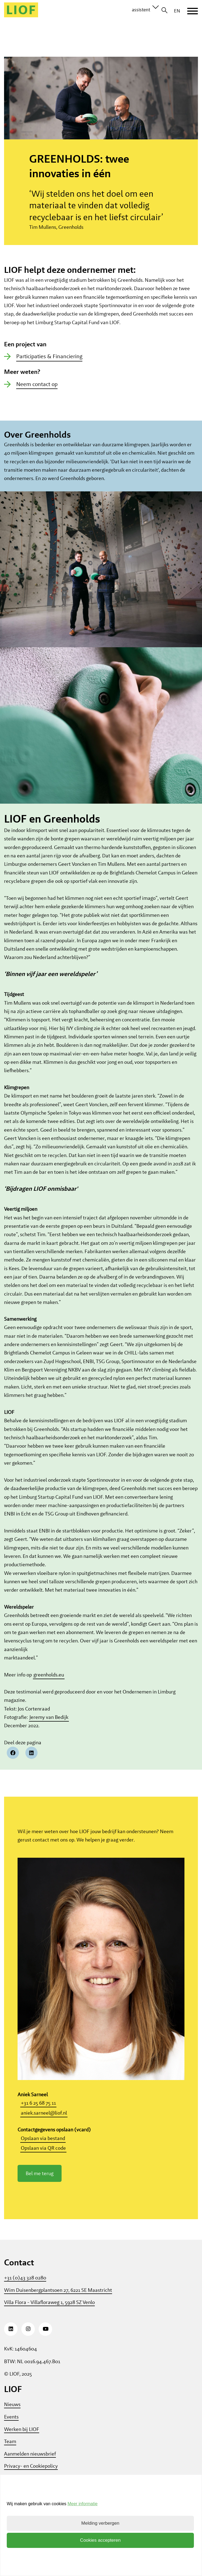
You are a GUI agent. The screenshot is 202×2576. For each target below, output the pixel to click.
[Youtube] (45, 2342)
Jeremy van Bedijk (48, 1729)
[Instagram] (28, 2342)
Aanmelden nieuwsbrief (30, 2466)
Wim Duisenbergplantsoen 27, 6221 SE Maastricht (58, 2302)
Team (10, 2454)
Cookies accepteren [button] (100, 2540)
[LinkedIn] (11, 2342)
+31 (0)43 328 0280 (25, 2290)
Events (11, 2429)
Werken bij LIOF (21, 2442)
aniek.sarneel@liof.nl (44, 2125)
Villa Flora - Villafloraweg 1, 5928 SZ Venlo (49, 2315)
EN (177, 11)
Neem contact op (37, 396)
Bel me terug (39, 2186)
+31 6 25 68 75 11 (38, 2115)
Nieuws (12, 2416)
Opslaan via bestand (43, 2150)
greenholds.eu (48, 1687)
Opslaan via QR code (43, 2160)
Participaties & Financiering (49, 368)
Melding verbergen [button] (100, 2523)
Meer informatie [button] (82, 2503)
